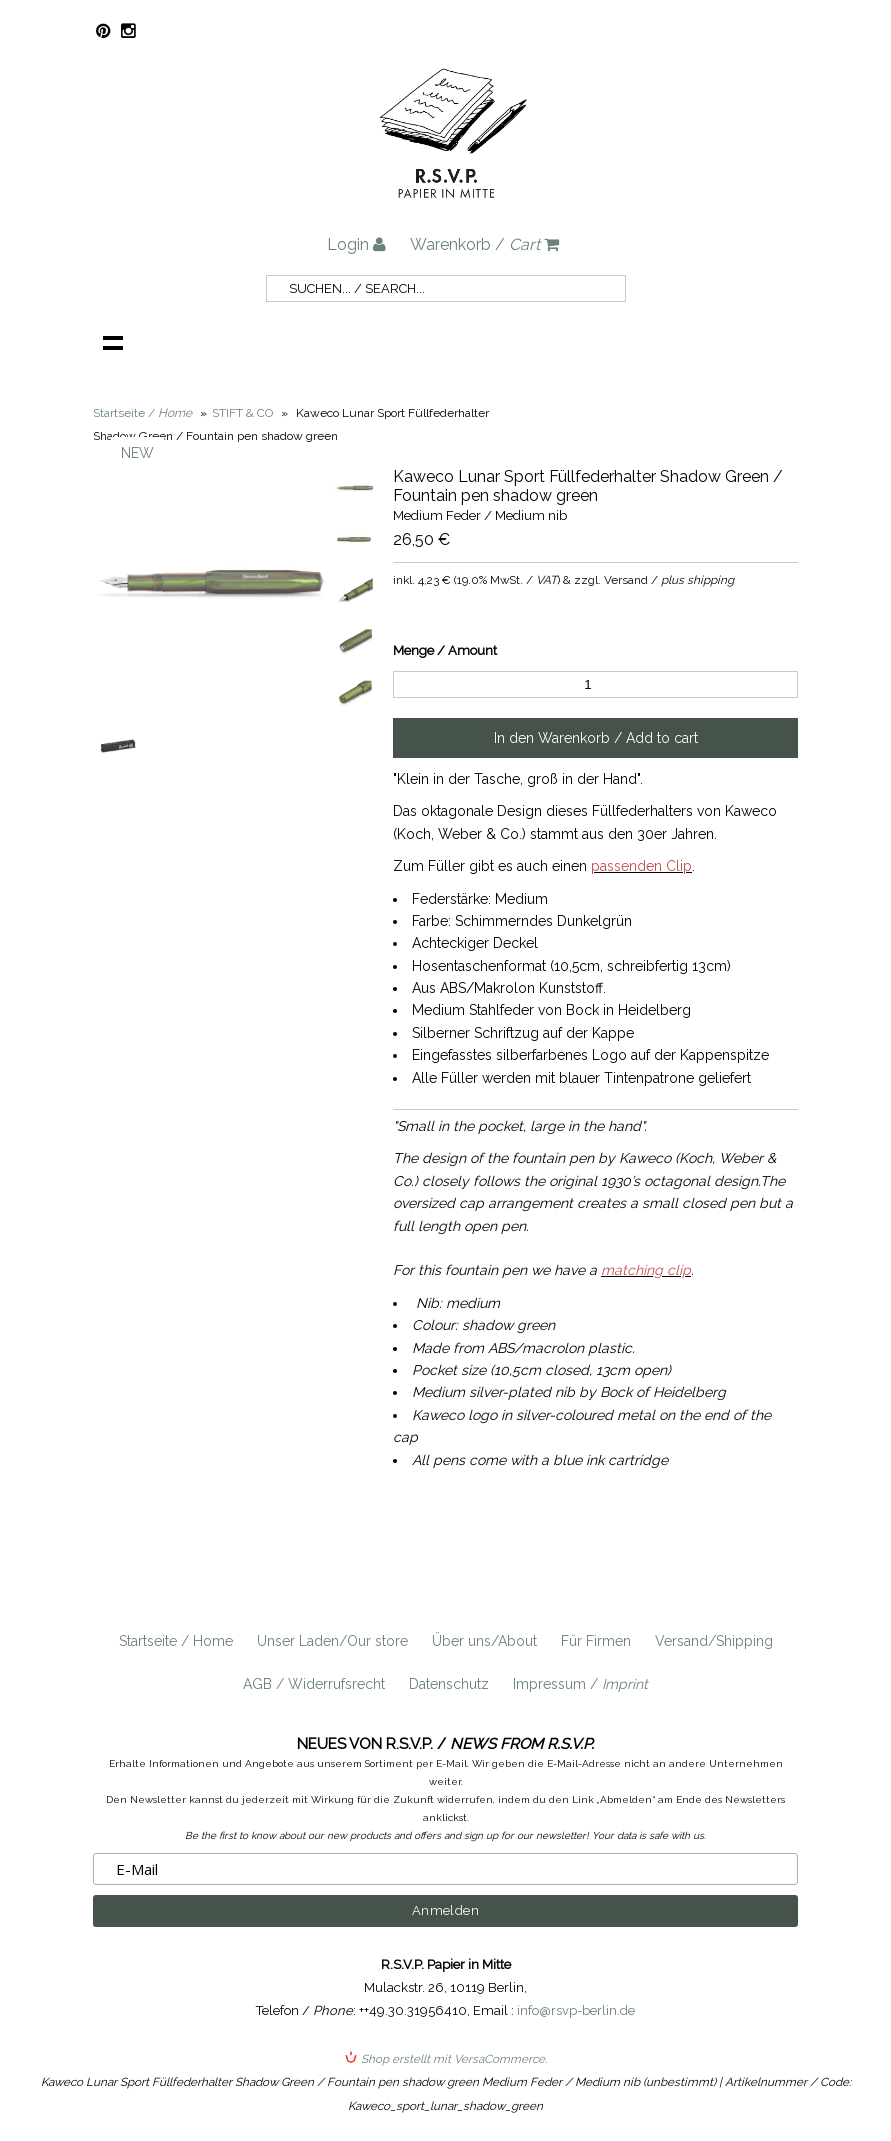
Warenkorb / (484, 244)
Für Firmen (596, 1641)
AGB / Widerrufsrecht (314, 1684)
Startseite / (142, 413)
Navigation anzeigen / (113, 342)
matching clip (646, 1270)
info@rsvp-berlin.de (576, 2010)
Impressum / (580, 1684)
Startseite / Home (176, 1641)
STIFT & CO (242, 413)
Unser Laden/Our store (332, 1641)
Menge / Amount (445, 650)
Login (356, 244)
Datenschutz (449, 1684)
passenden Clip (641, 866)
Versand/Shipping (714, 1641)
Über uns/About (484, 1641)
